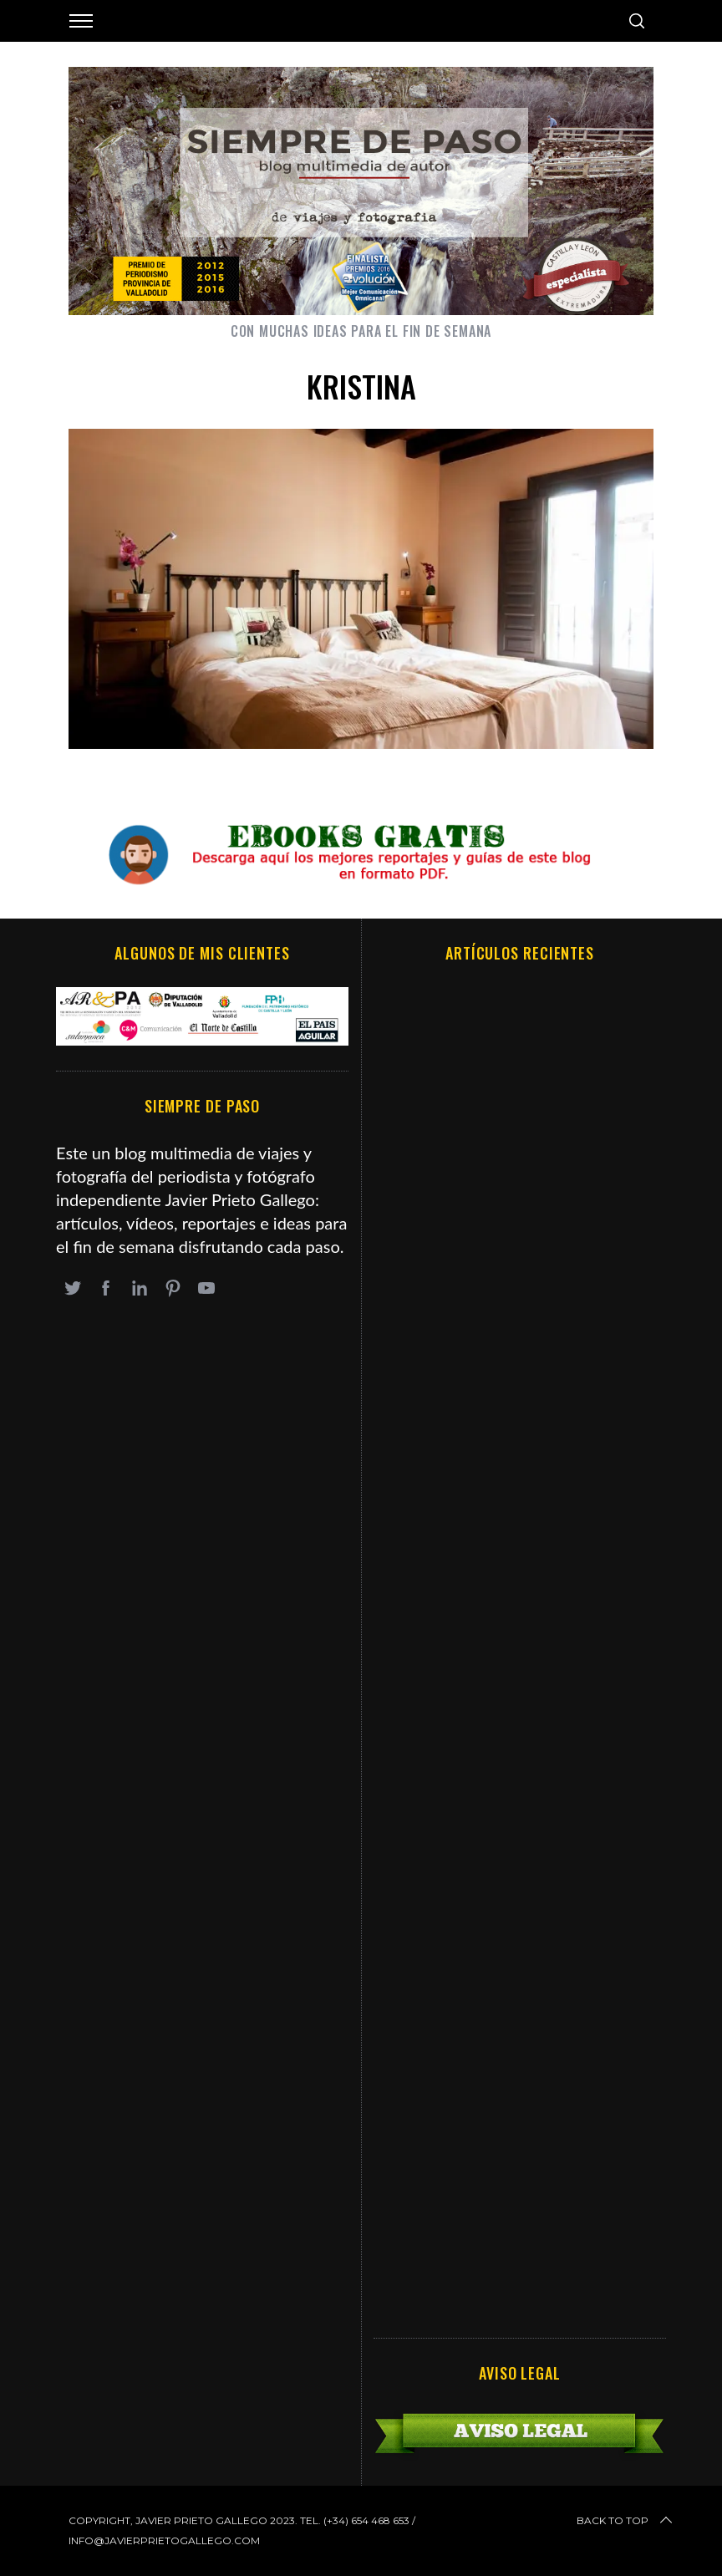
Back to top (626, 2521)
